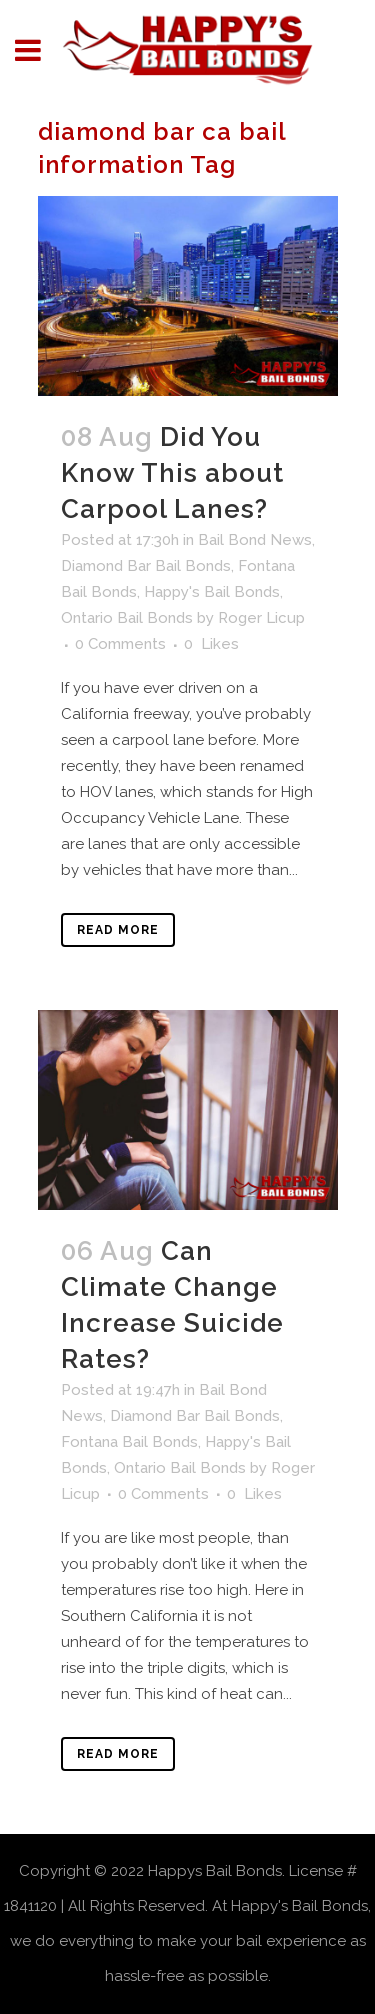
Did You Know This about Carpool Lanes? (172, 473)
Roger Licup (261, 618)
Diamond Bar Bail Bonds (146, 566)
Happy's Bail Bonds (212, 592)
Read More (118, 930)
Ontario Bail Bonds (127, 618)
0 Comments (120, 644)
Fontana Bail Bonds (129, 1442)
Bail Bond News (255, 540)
